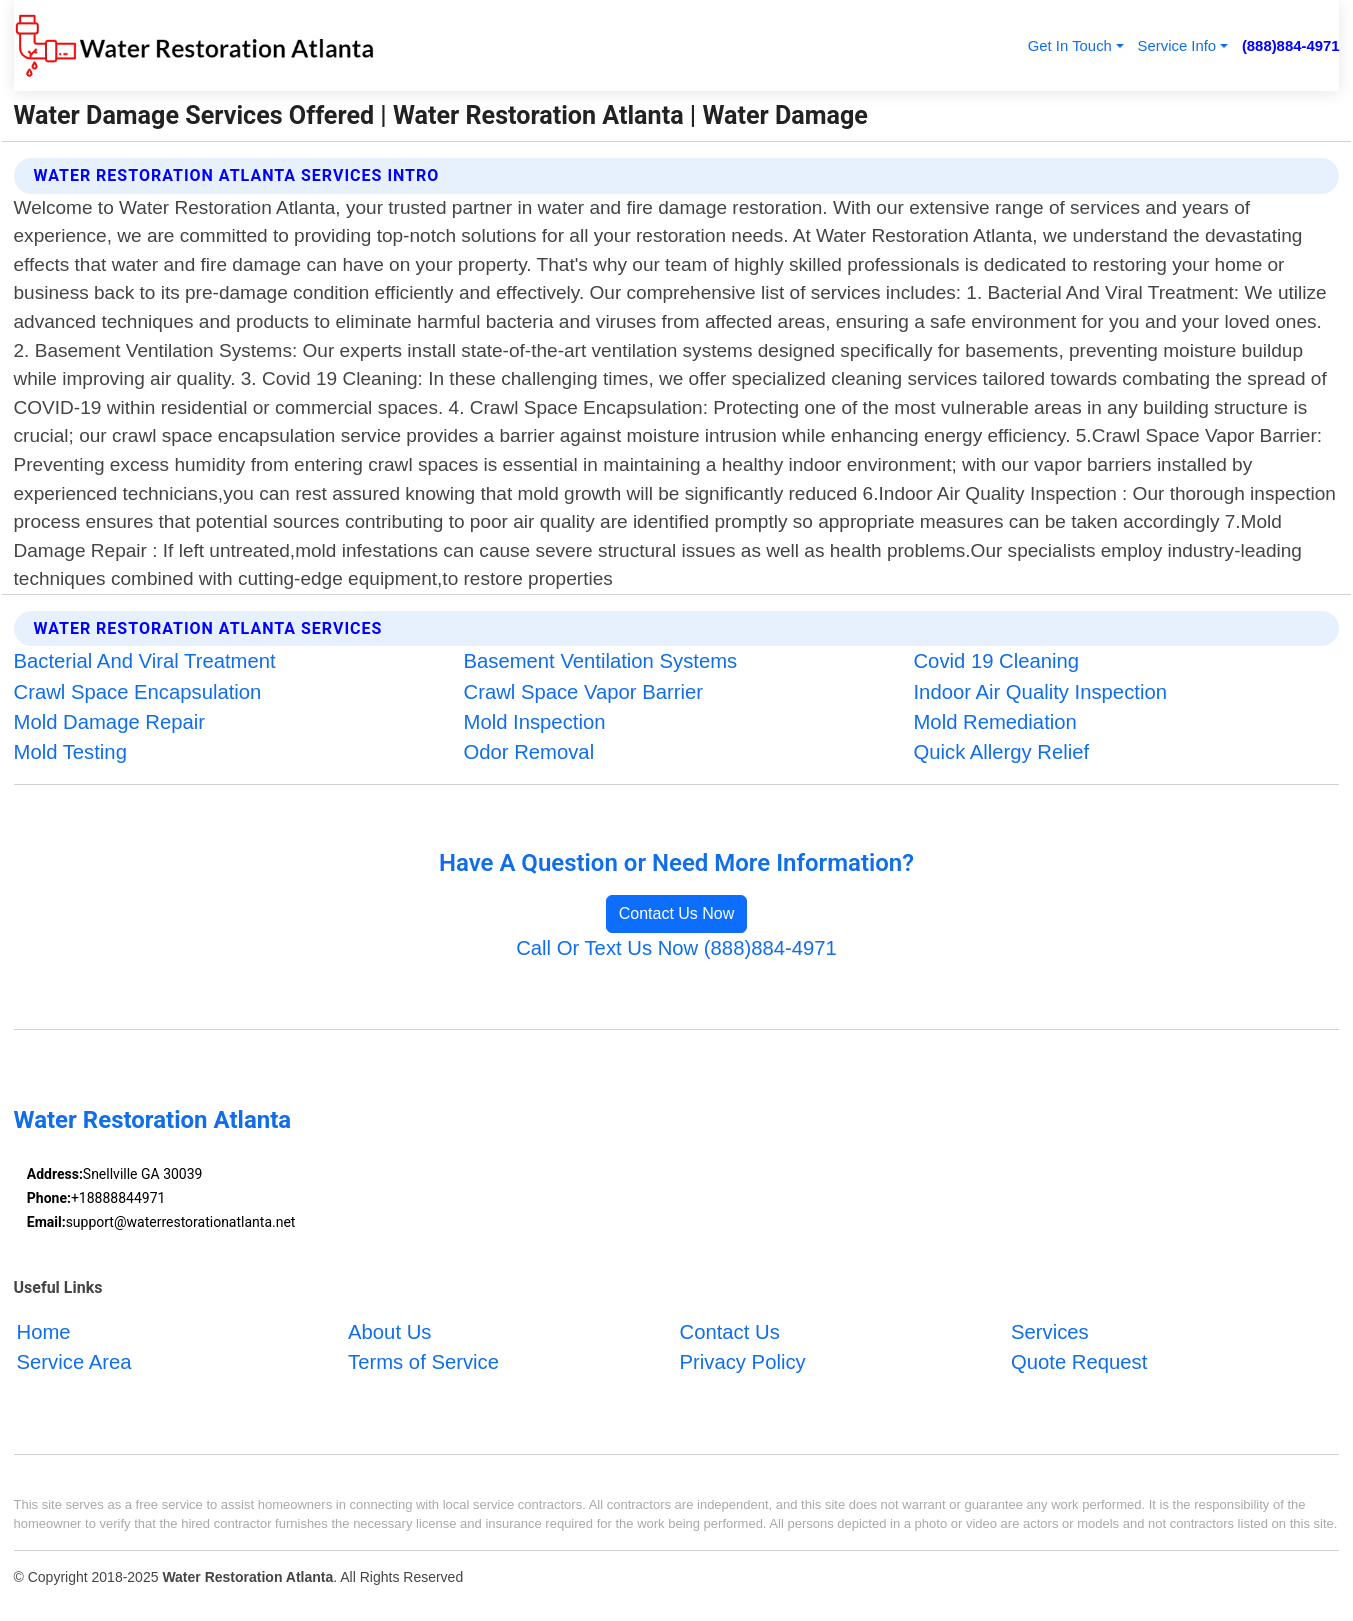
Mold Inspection (535, 722)
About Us (389, 1332)
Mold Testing (70, 752)
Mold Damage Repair (110, 722)
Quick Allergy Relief (1001, 752)
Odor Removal (529, 752)
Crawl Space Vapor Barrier (584, 692)
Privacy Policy (743, 1362)
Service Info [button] (1177, 46)
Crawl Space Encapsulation (138, 692)
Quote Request (1079, 1362)
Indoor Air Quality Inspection (1039, 692)
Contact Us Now (677, 913)
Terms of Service (423, 1362)
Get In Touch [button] (1070, 46)
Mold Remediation (994, 722)
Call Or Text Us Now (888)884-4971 (676, 948)
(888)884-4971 (1291, 46)
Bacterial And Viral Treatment (145, 661)
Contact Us (730, 1332)
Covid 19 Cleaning (996, 661)
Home (44, 1332)
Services (1050, 1332)
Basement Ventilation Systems (601, 661)
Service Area (74, 1362)
